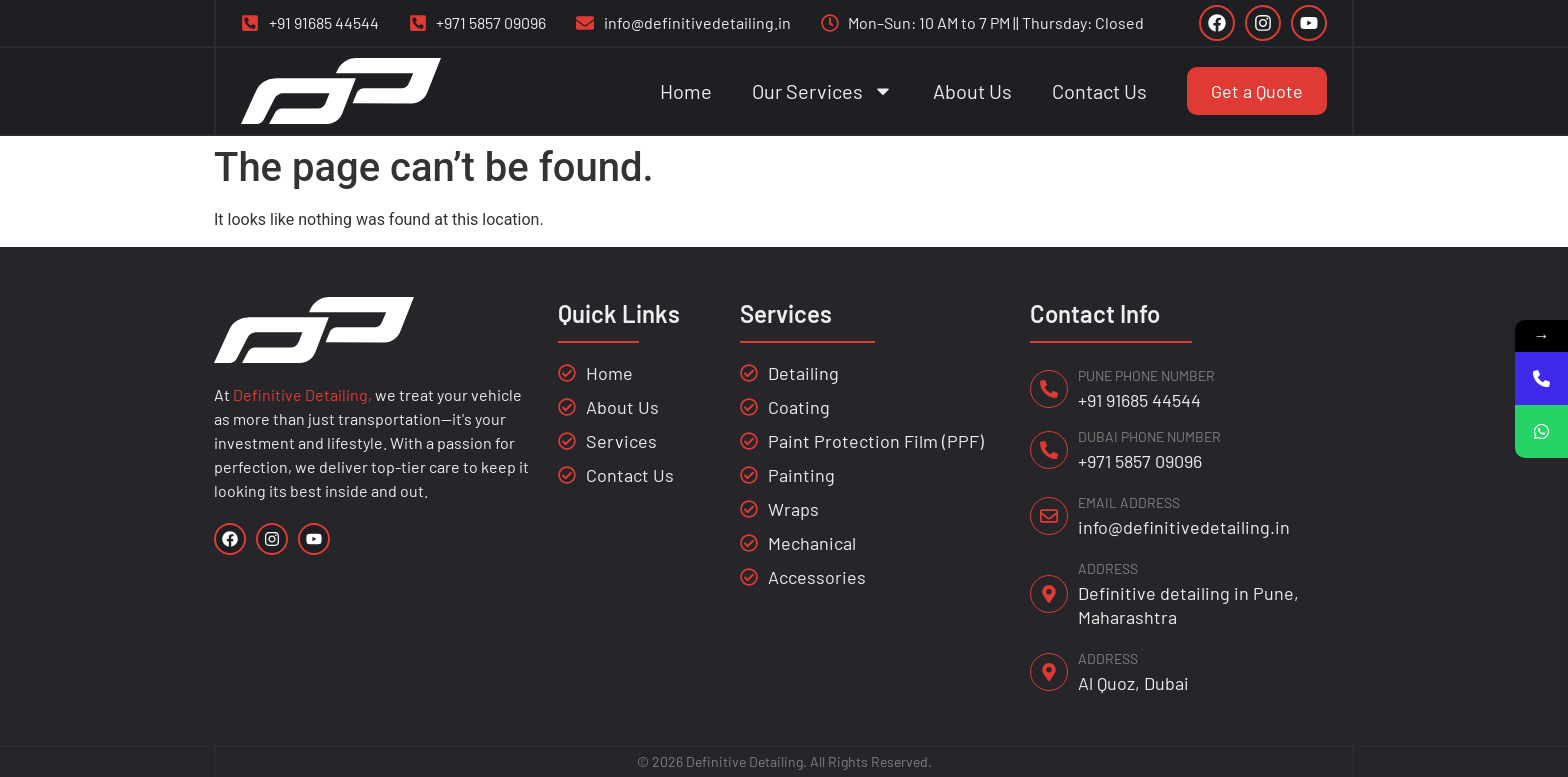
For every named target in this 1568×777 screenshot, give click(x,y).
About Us (972, 91)
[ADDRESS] (1049, 594)
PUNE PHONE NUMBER (1146, 375)
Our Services (822, 91)
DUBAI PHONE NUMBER (1149, 436)
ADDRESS (1108, 568)
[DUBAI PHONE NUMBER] (1049, 450)
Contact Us (1099, 91)
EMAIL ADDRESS (1129, 502)
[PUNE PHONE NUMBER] (1049, 389)
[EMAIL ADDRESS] (1049, 516)
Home (686, 91)
